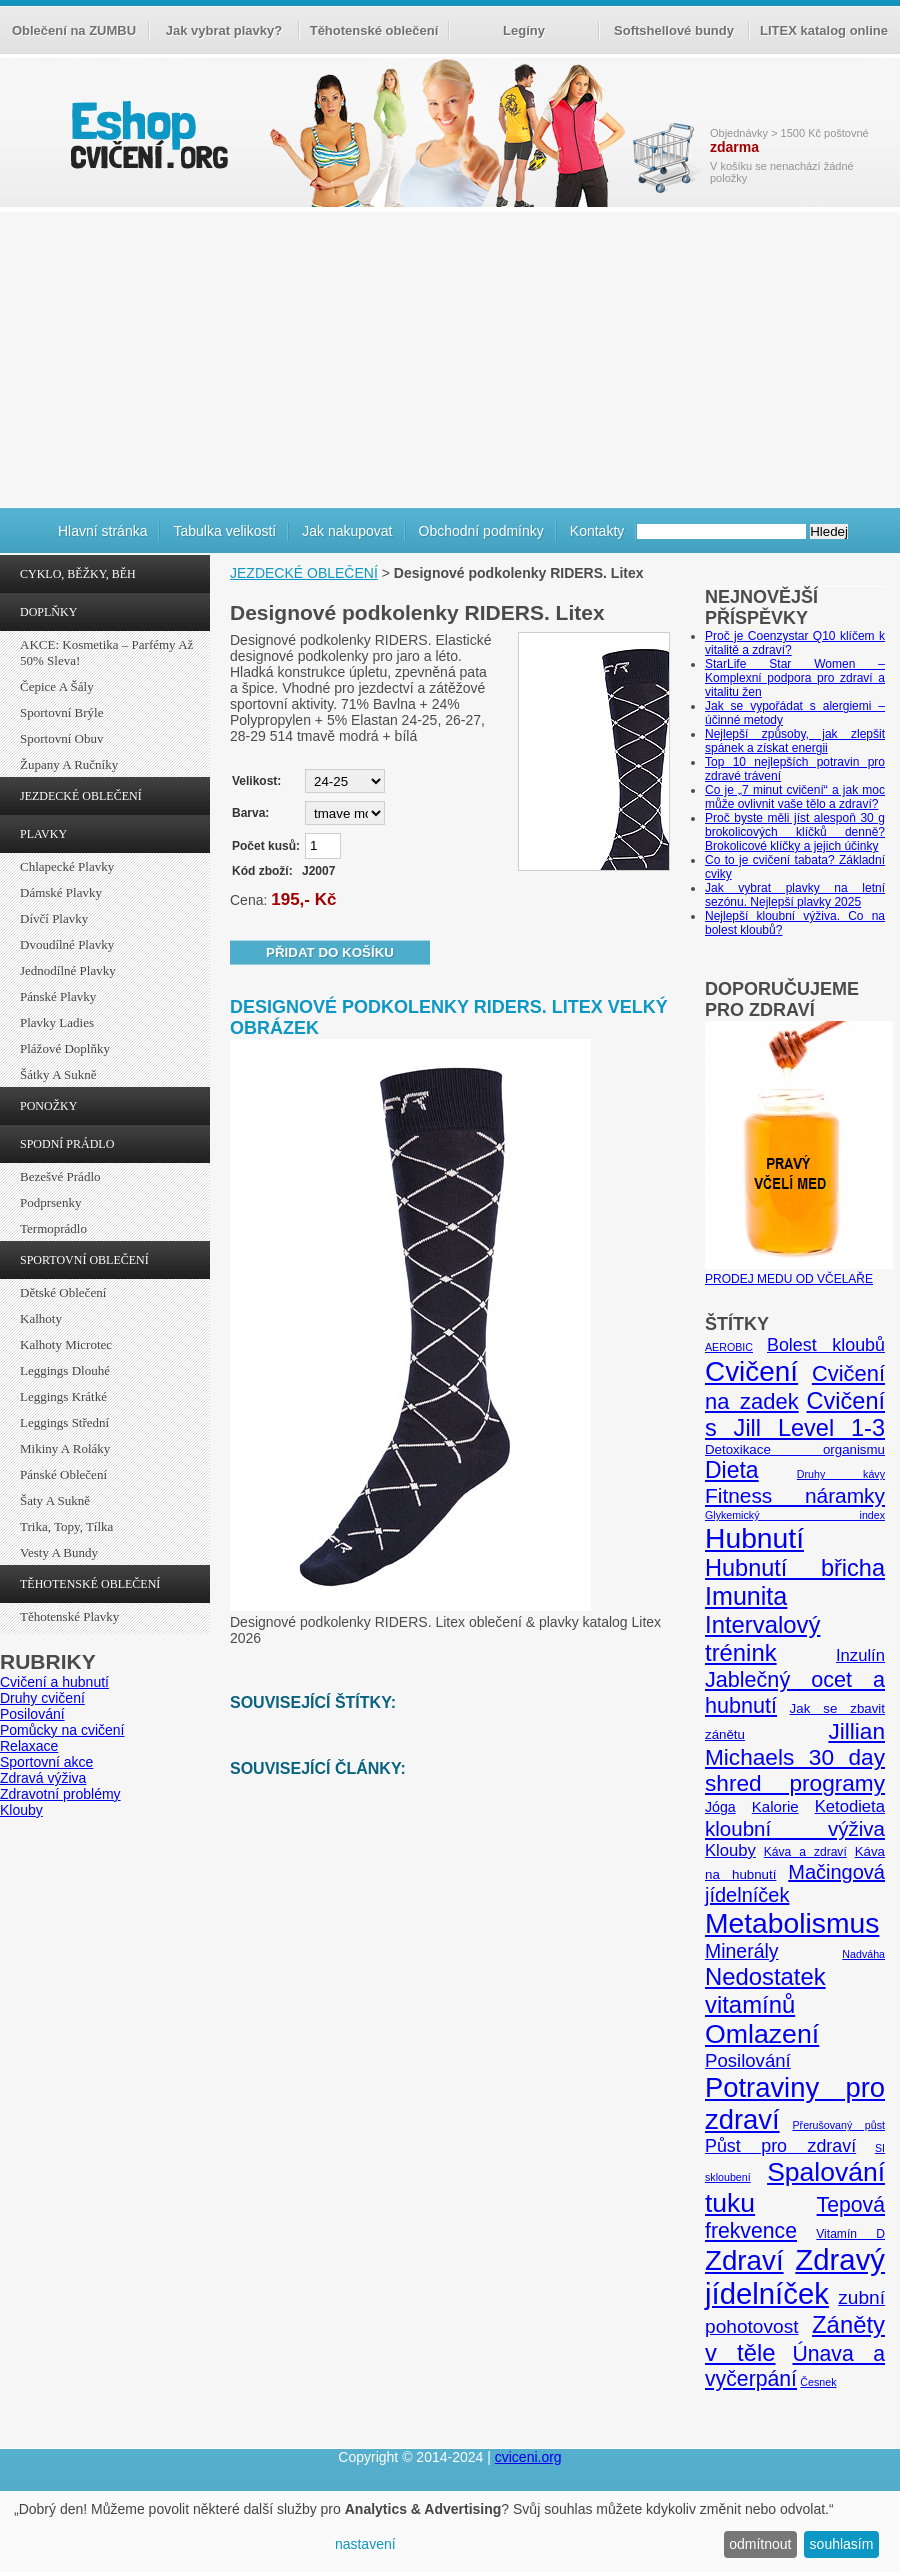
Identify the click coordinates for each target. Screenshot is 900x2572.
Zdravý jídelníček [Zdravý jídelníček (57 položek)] (795, 2276)
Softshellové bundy (674, 30)
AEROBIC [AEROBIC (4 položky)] (729, 1347)
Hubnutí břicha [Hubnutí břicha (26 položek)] (795, 1568)
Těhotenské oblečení (374, 30)
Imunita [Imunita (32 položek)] (746, 1596)
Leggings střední (64, 1422)
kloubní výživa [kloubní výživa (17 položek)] (795, 1828)
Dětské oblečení (63, 1292)
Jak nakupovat (347, 531)
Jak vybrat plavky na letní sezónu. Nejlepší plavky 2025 (795, 895)
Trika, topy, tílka (66, 1526)
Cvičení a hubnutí (54, 1682)
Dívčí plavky (54, 918)
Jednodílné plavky (68, 970)
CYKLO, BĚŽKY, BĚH (78, 574)
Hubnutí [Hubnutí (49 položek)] (754, 1538)
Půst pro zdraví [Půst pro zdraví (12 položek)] (780, 2146)
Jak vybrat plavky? (224, 30)
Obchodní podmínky (481, 531)
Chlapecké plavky (67, 866)
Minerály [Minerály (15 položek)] (742, 1951)
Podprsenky (50, 1202)
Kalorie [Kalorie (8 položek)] (775, 1806)
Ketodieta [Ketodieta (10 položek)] (850, 1806)
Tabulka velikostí (224, 531)
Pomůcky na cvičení (62, 1730)
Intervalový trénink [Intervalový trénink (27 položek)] (762, 1638)
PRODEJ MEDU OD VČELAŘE (799, 1272)
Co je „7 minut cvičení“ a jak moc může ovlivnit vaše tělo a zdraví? (795, 797)
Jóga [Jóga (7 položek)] (720, 1807)
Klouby (21, 1810)
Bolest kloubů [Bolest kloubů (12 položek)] (826, 1345)
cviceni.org (528, 2457)
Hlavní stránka (102, 531)
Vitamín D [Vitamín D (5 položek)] (850, 2234)
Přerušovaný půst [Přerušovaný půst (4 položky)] (838, 2125)
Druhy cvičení (42, 1698)
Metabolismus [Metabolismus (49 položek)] (792, 1923)
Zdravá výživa (43, 1778)
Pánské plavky (58, 996)
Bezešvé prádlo (60, 1176)
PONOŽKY (48, 1106)
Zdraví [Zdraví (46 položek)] (744, 2260)
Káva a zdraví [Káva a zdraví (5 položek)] (805, 1852)
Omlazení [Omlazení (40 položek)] (762, 2034)
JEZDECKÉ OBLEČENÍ (81, 796)
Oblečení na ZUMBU (74, 30)
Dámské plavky (61, 892)
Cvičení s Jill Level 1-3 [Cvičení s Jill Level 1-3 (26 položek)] (795, 1414)
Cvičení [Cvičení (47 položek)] (751, 1371)
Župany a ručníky (69, 764)
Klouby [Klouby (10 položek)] (730, 1850)
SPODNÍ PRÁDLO (67, 1144)
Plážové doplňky (65, 1048)
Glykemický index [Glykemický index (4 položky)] (795, 1515)
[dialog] (450, 2531)
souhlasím (842, 2544)
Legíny (524, 30)
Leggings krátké (63, 1396)
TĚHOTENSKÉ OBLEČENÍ (90, 1584)
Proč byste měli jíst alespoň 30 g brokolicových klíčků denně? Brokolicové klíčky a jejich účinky (795, 832)
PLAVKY (43, 834)
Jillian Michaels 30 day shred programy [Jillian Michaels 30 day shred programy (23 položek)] (795, 1757)
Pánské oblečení (63, 1474)
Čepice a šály (57, 686)
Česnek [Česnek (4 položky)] (818, 2382)
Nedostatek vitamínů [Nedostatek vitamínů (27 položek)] (765, 1990)
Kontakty (597, 531)
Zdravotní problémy (60, 1794)
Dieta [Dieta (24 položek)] (732, 1470)
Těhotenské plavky (69, 1616)
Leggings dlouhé (65, 1370)
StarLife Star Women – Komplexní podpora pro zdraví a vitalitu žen (795, 678)
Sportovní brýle (61, 712)
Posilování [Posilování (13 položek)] (748, 2060)
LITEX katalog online (824, 30)
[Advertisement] (450, 357)
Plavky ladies (57, 1022)
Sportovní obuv (61, 738)
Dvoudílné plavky (67, 944)
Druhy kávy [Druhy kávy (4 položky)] (841, 1474)
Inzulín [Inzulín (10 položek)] (860, 1655)
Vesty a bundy (59, 1552)
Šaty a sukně (55, 1500)
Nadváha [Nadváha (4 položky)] (863, 1954)
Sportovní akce (46, 1762)
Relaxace (29, 1746)
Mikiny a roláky (65, 1448)
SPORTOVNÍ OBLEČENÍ (84, 1260)
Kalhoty (41, 1318)
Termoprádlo (53, 1228)
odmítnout (760, 2544)
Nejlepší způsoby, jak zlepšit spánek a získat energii (795, 741)
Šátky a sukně (58, 1074)
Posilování (32, 1714)
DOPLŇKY (48, 612)
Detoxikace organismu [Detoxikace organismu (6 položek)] (795, 1449)
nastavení (365, 2544)
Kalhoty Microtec (66, 1344)
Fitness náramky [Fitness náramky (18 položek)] (795, 1495)
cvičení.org (147, 134)
